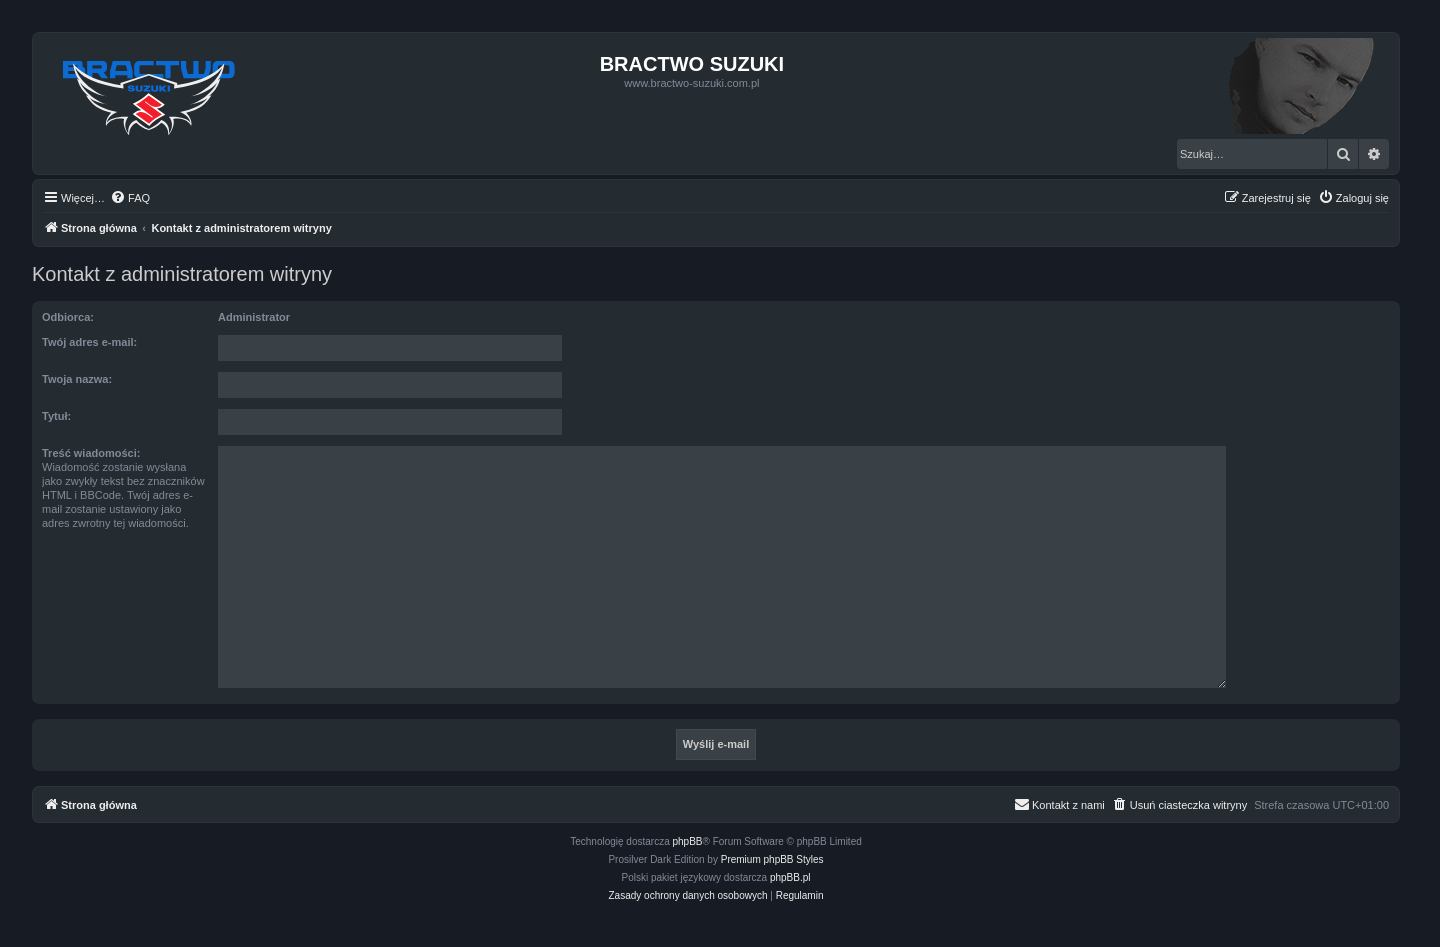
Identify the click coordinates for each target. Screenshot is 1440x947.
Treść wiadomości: (91, 453)
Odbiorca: (68, 317)
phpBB (688, 841)
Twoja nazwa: (77, 379)
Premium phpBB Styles (772, 859)
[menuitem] (130, 198)
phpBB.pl (790, 877)
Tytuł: (56, 416)
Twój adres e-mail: (89, 342)
